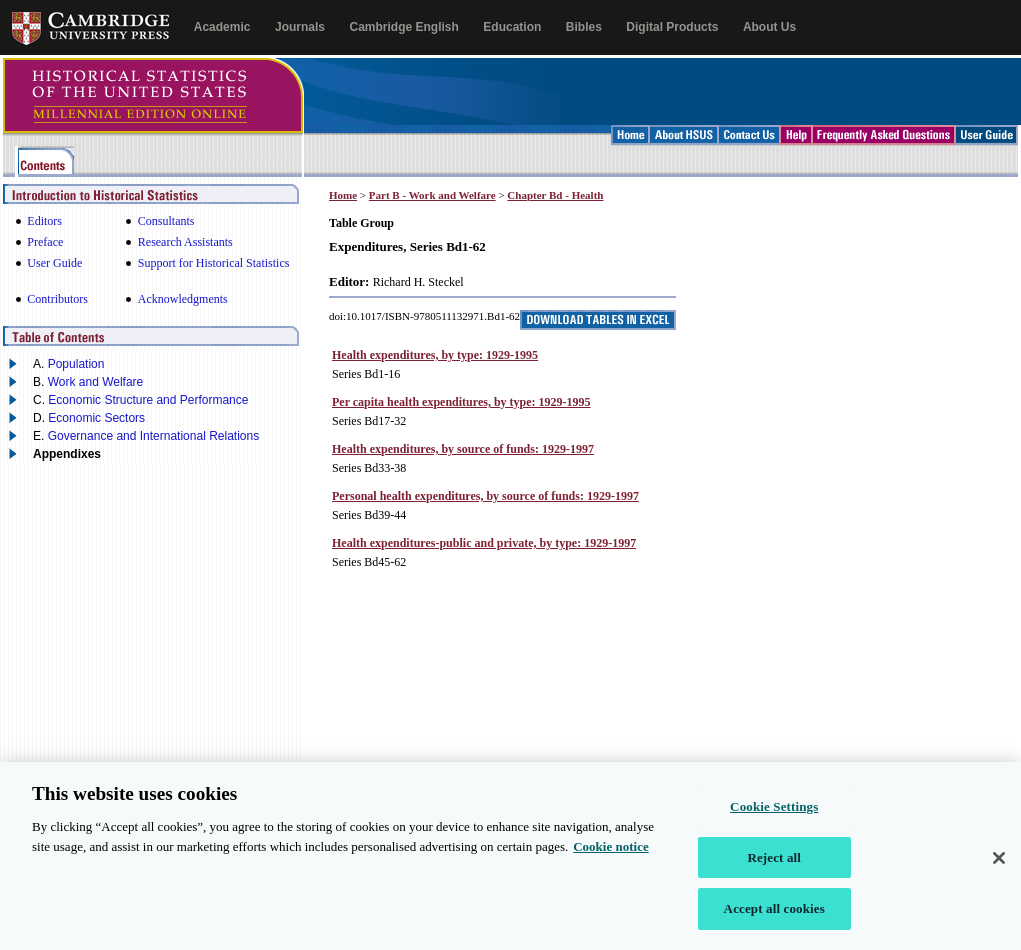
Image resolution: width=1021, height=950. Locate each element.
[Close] (999, 863)
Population (76, 364)
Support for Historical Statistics (214, 263)
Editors (44, 221)
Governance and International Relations (153, 436)
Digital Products (672, 27)
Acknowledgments (183, 299)
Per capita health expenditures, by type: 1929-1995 (461, 402)
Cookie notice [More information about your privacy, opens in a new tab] (610, 851)
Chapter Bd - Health (555, 195)
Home (343, 195)
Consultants (166, 221)
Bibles (584, 27)
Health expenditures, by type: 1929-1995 (435, 355)
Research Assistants (185, 242)
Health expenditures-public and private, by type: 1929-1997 (484, 543)
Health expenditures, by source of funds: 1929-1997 (463, 449)
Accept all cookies (774, 914)
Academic (222, 27)
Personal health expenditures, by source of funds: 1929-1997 (485, 496)
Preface (45, 242)
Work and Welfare (96, 382)
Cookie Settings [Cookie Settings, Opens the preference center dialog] (774, 811)
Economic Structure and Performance (148, 400)
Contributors (57, 299)
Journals (300, 27)
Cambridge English (403, 27)
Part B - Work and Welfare (432, 195)
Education (512, 27)
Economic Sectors (96, 418)
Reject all (774, 862)
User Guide (54, 263)
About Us (769, 27)
